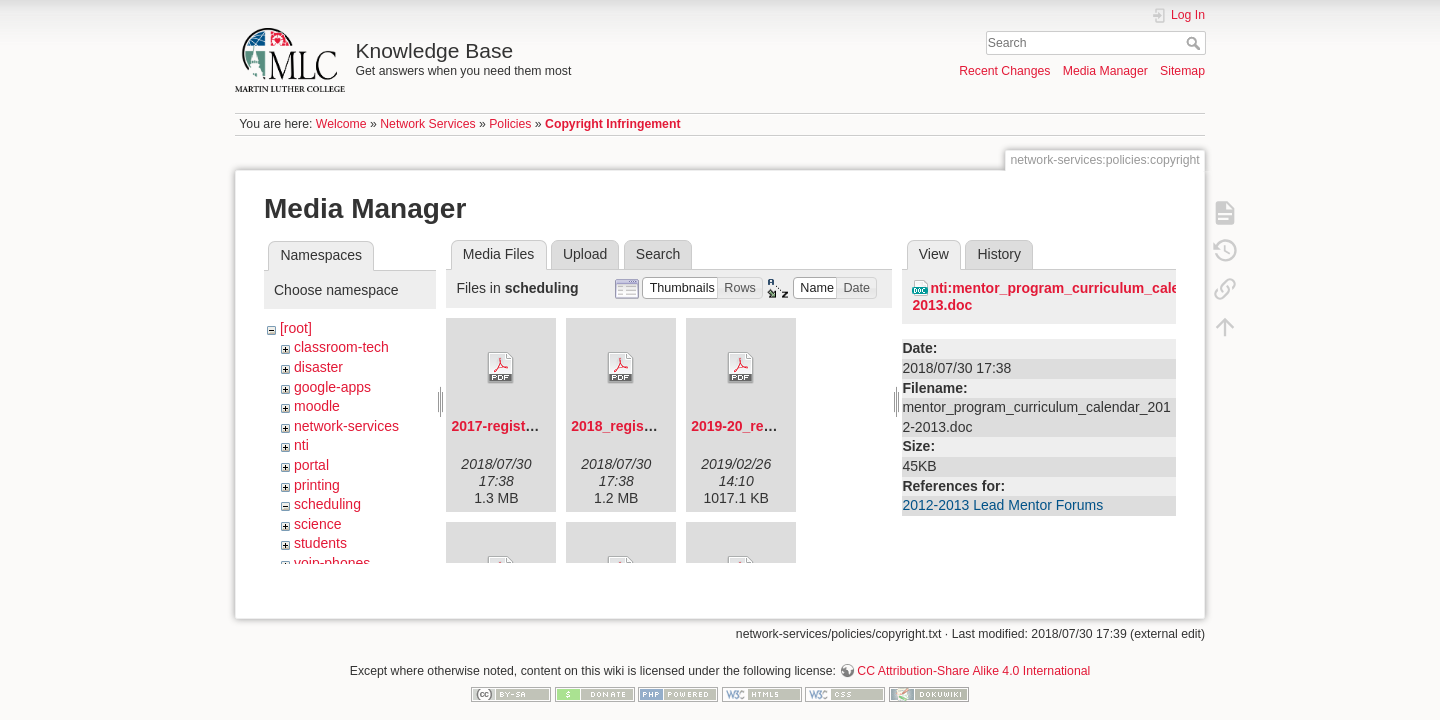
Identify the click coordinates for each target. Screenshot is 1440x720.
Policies (510, 124)
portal (311, 465)
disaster (318, 367)
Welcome (341, 124)
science (317, 524)
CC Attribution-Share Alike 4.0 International (973, 654)
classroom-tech (341, 347)
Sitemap (1182, 71)
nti (301, 445)
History (999, 254)
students (320, 543)
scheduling (327, 504)
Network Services (427, 124)
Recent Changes (1004, 71)
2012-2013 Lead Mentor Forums (1002, 505)
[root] (296, 328)
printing (317, 485)
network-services (346, 426)
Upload (585, 254)
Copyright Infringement (612, 124)
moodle (317, 406)
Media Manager (1105, 71)
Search (1195, 43)
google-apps (332, 387)
